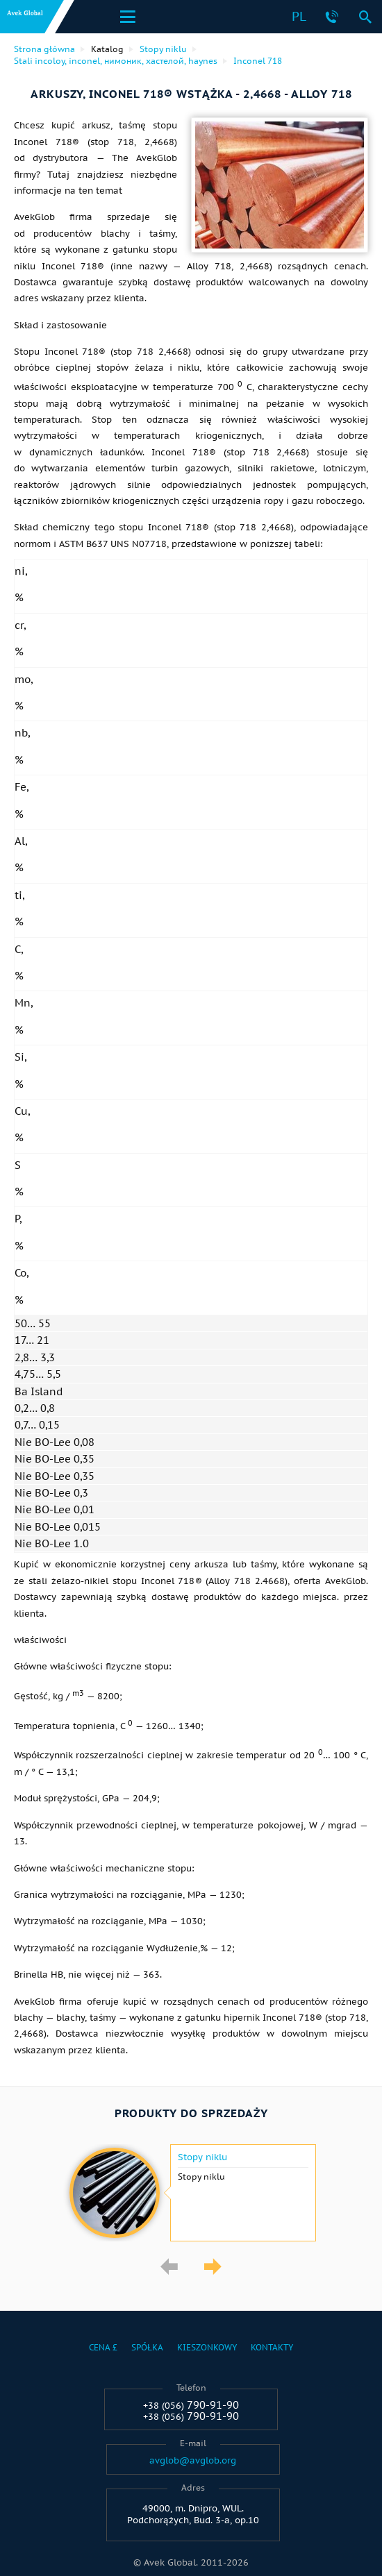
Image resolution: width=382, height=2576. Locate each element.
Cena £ (103, 2347)
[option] (191, 2192)
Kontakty (272, 2347)
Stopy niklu (202, 2157)
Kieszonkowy (207, 2347)
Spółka (147, 2347)
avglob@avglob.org (192, 2460)
